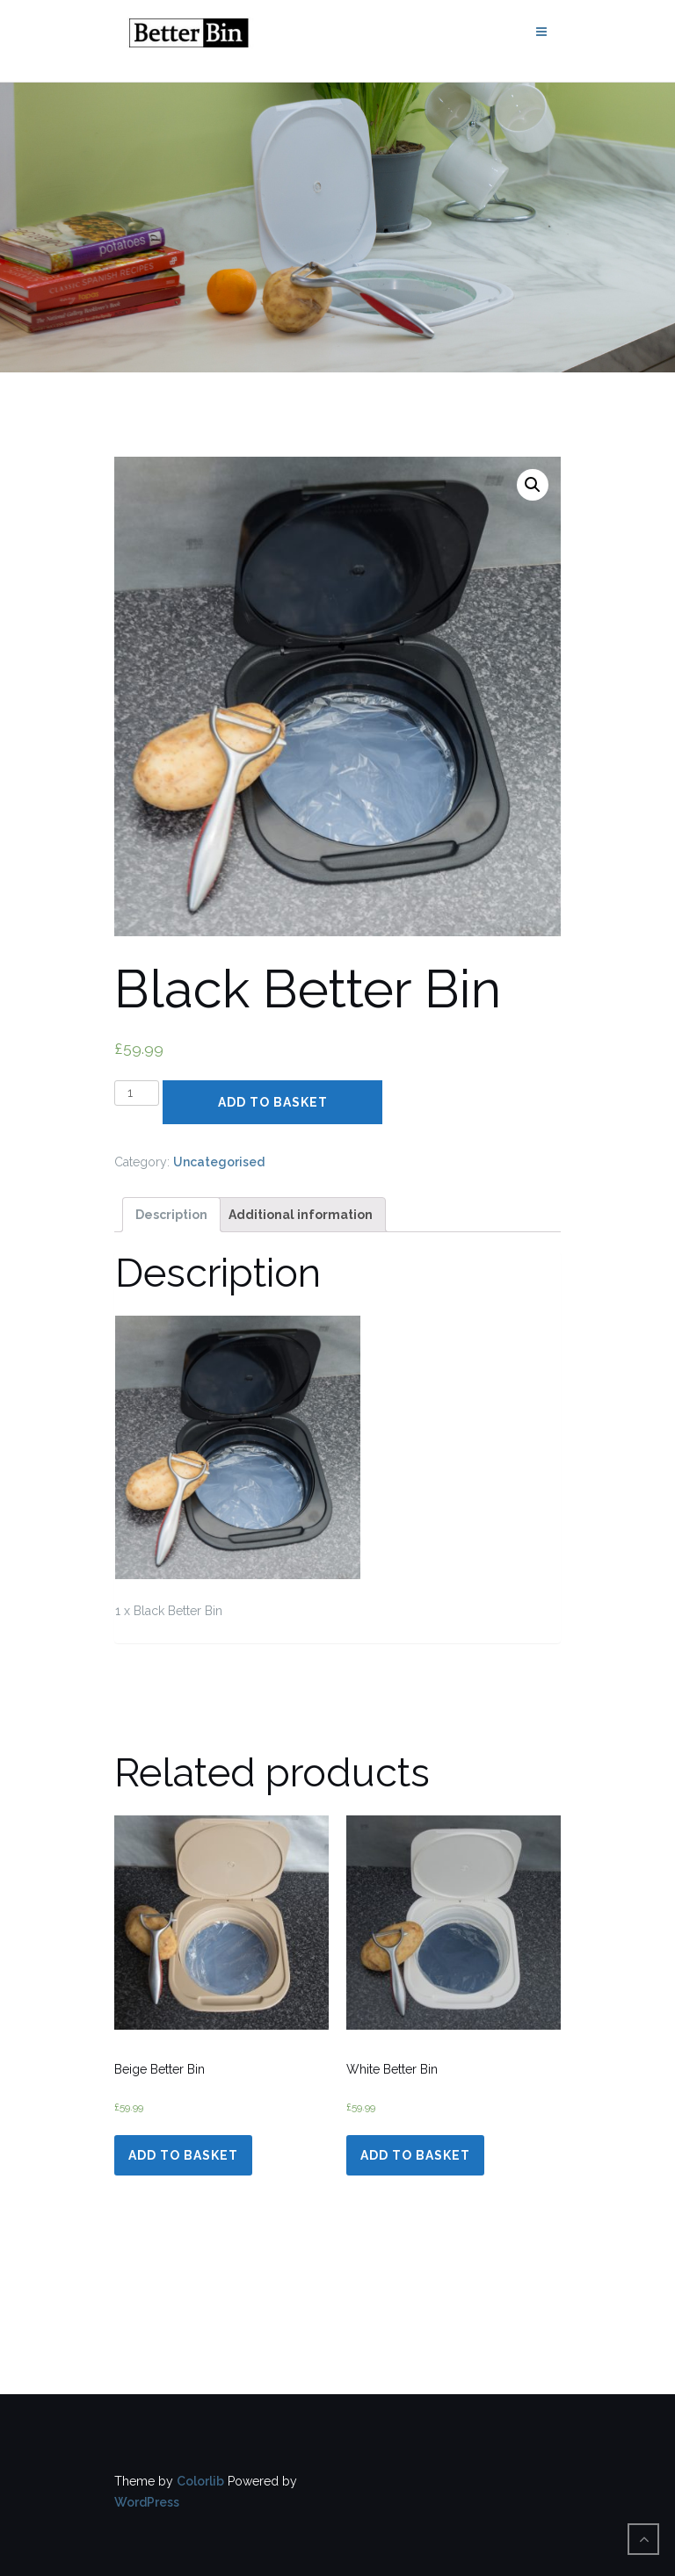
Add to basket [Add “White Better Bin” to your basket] (415, 2155)
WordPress (146, 2502)
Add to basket (273, 1102)
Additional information (301, 1215)
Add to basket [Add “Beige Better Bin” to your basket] (183, 2155)
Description (171, 1215)
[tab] (171, 1214)
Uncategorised (219, 1162)
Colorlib (200, 2481)
